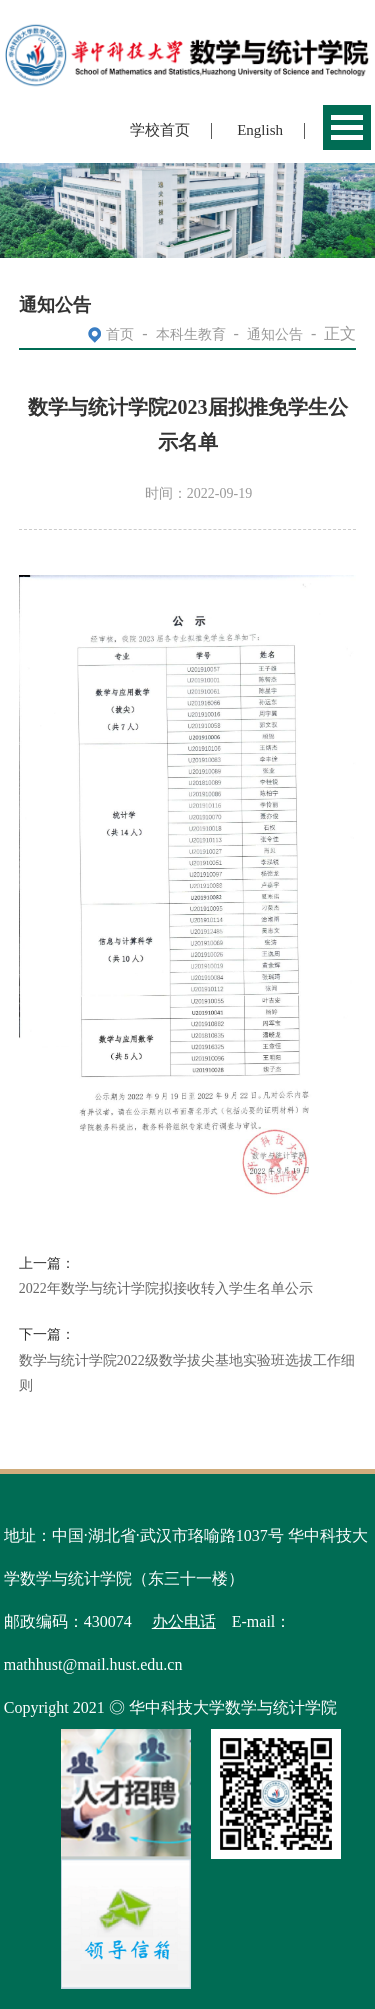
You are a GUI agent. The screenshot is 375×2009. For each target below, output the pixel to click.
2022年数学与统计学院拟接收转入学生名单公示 (166, 1288)
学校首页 (160, 130)
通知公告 (275, 334)
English (260, 130)
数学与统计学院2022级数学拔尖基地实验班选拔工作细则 (187, 1373)
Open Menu (347, 127)
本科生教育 (191, 334)
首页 (120, 334)
